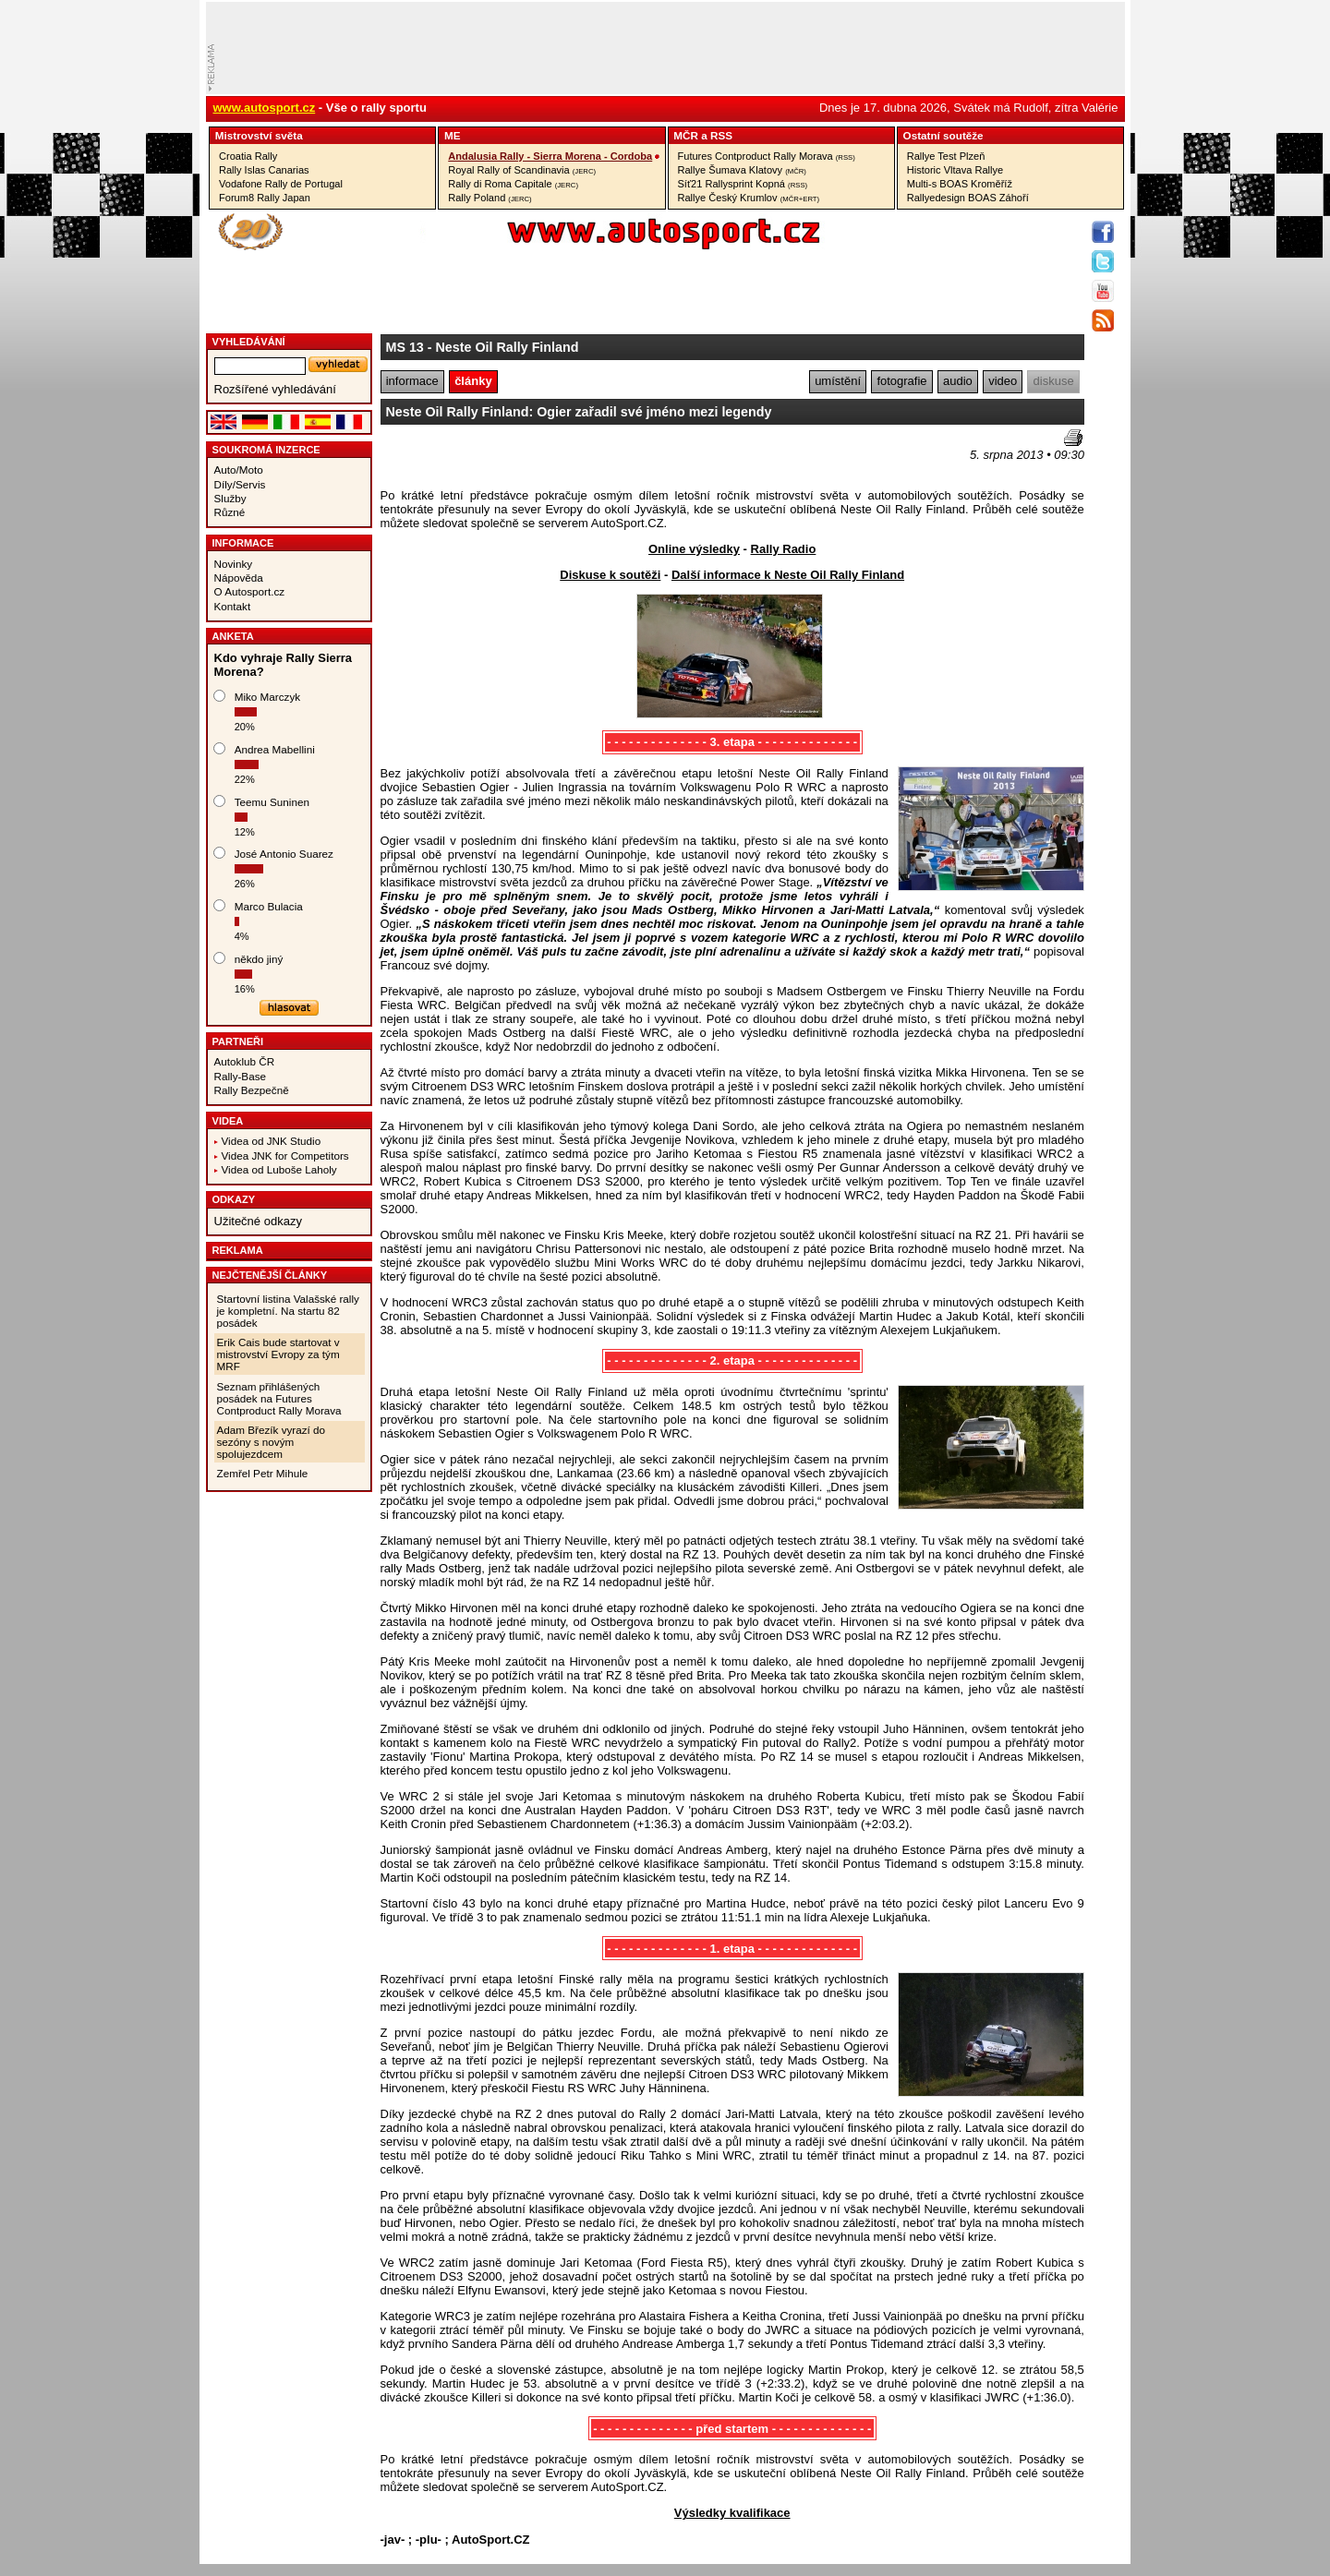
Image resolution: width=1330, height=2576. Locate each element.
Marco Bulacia (269, 906)
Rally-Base (240, 1076)
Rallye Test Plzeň (946, 156)
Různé (230, 512)
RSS (721, 135)
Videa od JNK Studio (271, 1141)
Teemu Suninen (272, 802)
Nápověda (238, 578)
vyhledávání (248, 341)
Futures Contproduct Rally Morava (766, 156)
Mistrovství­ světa (259, 135)
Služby (230, 498)
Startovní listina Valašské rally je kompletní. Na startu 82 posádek (288, 1311)
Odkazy (234, 1199)
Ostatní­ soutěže (943, 135)
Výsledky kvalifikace (732, 2513)
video (1002, 381)
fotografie (901, 381)
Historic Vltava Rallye (955, 169)
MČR (685, 135)
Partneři (238, 1041)
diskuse (1054, 381)
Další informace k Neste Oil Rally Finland (787, 575)
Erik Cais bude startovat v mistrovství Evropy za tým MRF (278, 1354)
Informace (243, 542)
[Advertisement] (489, 457)
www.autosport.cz (264, 107)
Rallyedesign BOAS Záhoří (968, 197)
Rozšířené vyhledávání (275, 389)
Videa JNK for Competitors (285, 1156)
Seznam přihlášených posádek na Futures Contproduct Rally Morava (279, 1398)
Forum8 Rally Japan (264, 197)
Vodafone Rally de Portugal (281, 183)
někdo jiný (259, 959)
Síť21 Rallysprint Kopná (743, 183)
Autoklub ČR (244, 1061)
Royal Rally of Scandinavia (522, 169)
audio (958, 381)
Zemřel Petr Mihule (262, 1473)
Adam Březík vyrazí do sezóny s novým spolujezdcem (271, 1442)
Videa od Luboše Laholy (279, 1169)
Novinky (233, 564)
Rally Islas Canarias (264, 169)
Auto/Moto (238, 469)
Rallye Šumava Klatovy (742, 169)
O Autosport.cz (249, 591)
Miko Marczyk (267, 697)
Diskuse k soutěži (610, 575)
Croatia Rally (248, 156)
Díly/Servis (240, 484)
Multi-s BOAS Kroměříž (959, 183)
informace (412, 381)
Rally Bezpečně (251, 1090)
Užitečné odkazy (258, 1221)
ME (452, 135)
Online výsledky (694, 549)
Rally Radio (783, 549)
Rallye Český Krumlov (749, 197)
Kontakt (232, 606)
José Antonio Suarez (284, 854)
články (472, 381)
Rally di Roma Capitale (513, 183)
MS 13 (405, 347)
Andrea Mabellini (275, 749)
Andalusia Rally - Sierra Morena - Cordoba (550, 156)
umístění (838, 381)
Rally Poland (489, 197)
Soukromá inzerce (266, 449)
